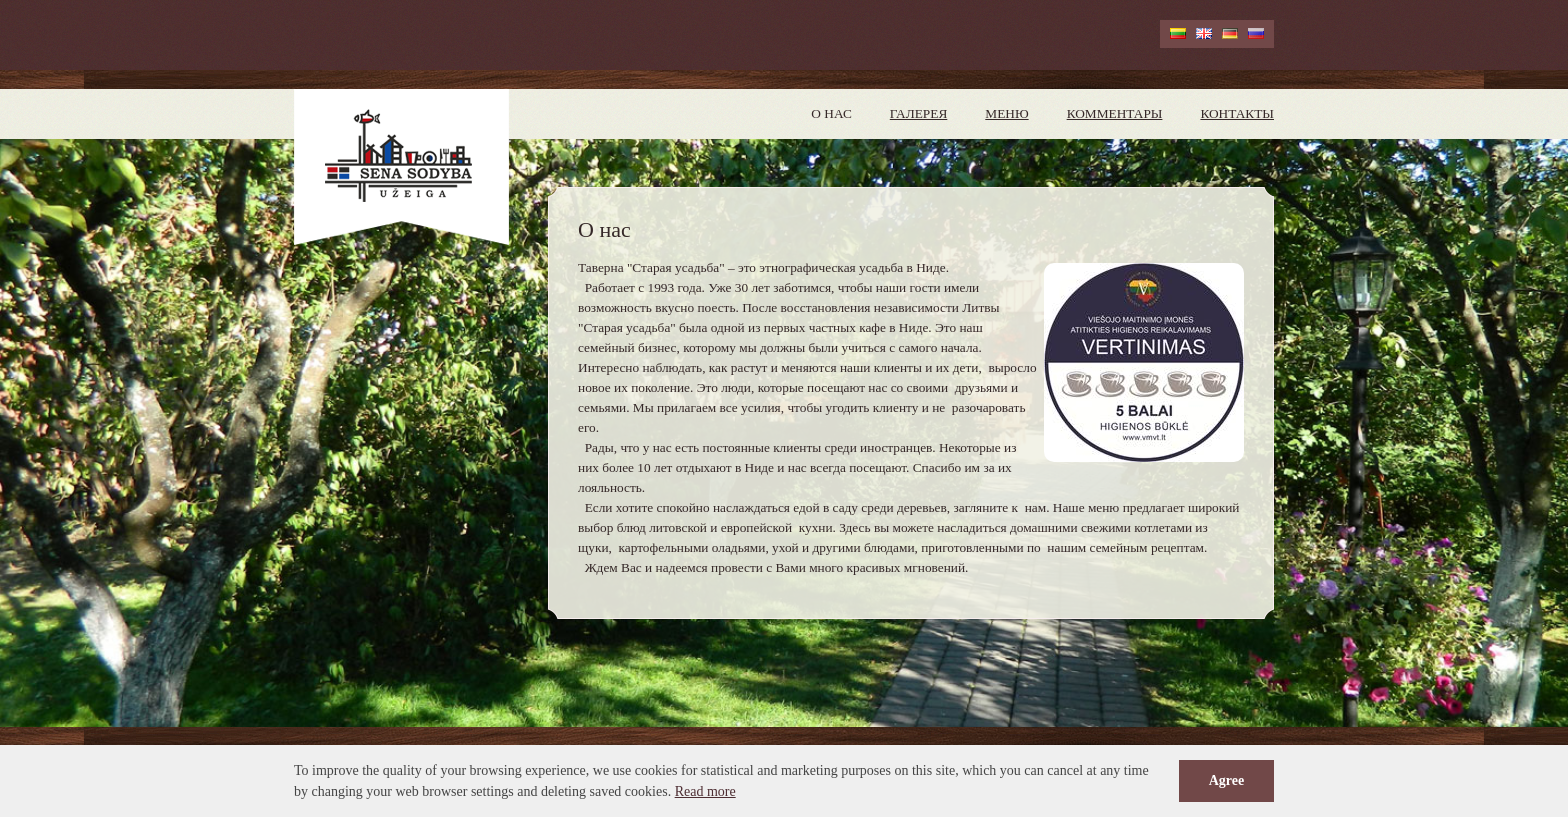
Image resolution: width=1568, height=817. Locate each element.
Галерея (919, 113)
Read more (705, 791)
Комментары (1115, 113)
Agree (1227, 780)
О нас (831, 113)
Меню (1006, 113)
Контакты (1237, 113)
